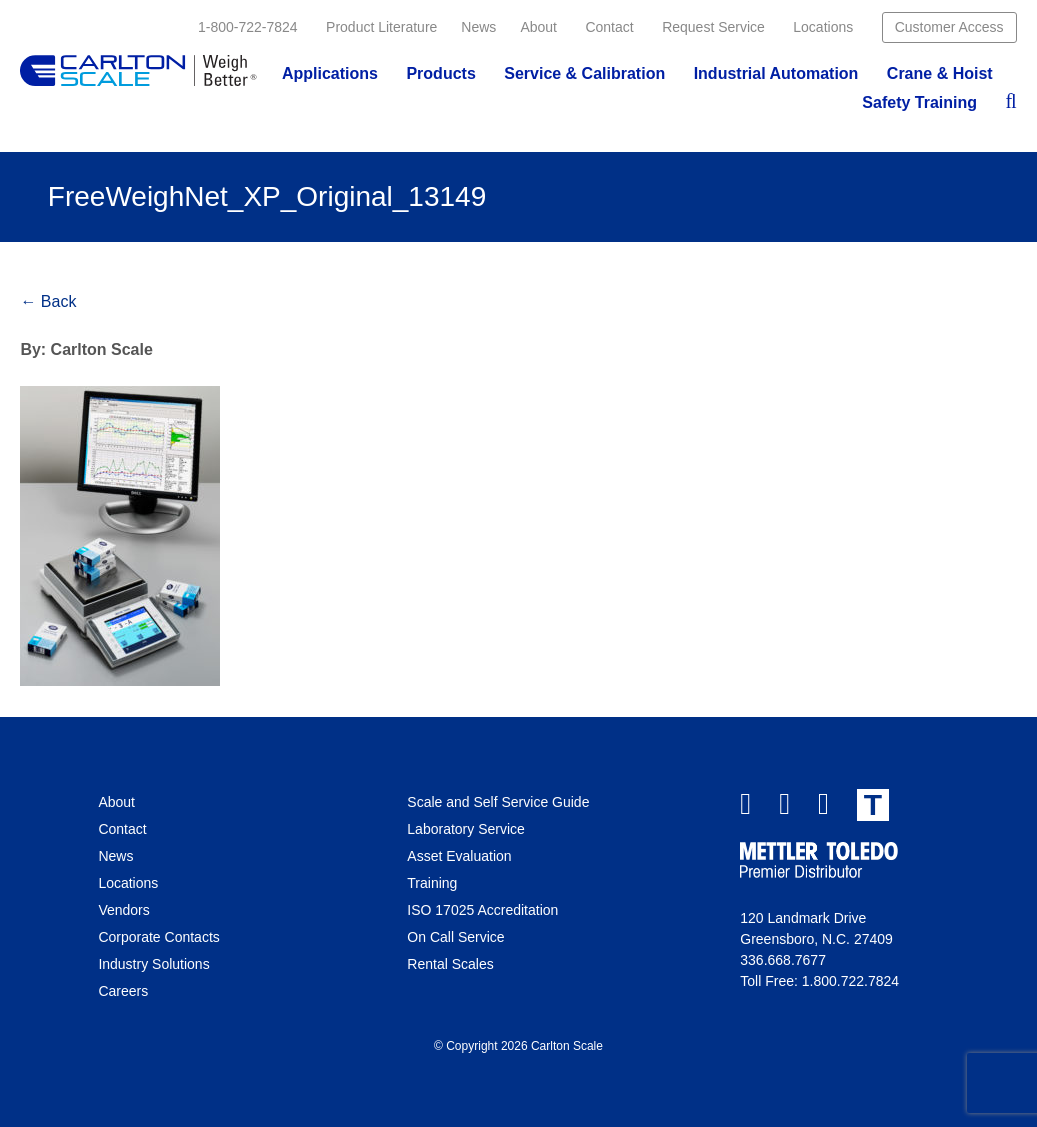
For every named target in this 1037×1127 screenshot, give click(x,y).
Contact (609, 27)
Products (440, 73)
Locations (823, 27)
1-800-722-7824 (248, 27)
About (538, 27)
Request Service (713, 27)
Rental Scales (450, 964)
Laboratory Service (466, 829)
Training (432, 883)
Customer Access (949, 27)
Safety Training (919, 102)
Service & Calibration (584, 73)
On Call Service (455, 937)
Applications (330, 73)
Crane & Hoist (940, 73)
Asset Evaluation (459, 856)
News (478, 27)
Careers (123, 991)
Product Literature (381, 27)
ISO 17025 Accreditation (482, 910)
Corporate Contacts (158, 937)
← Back (48, 301)
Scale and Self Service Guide (498, 802)
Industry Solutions (153, 964)
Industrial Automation (776, 73)
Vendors (123, 910)
